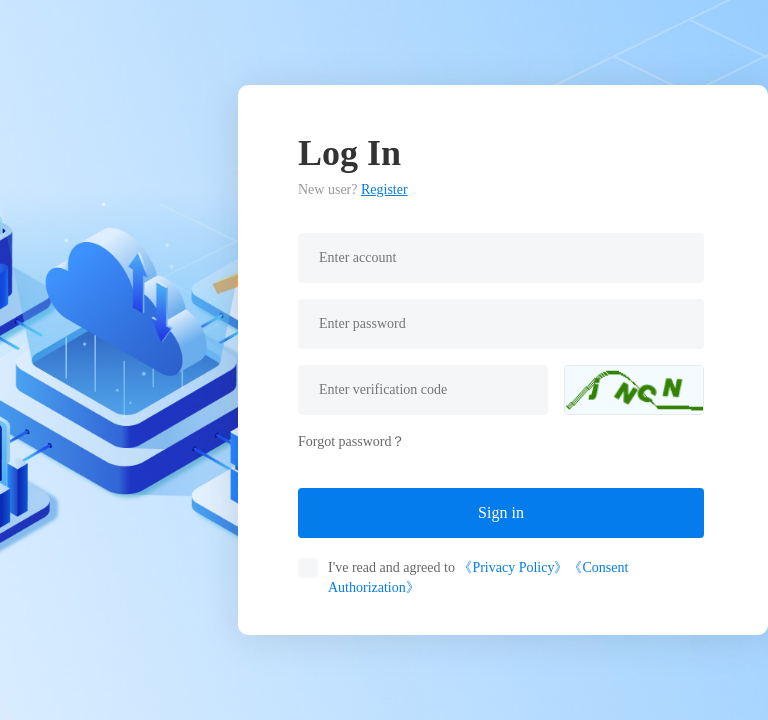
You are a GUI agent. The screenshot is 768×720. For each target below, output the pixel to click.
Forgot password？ (351, 441)
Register (384, 189)
